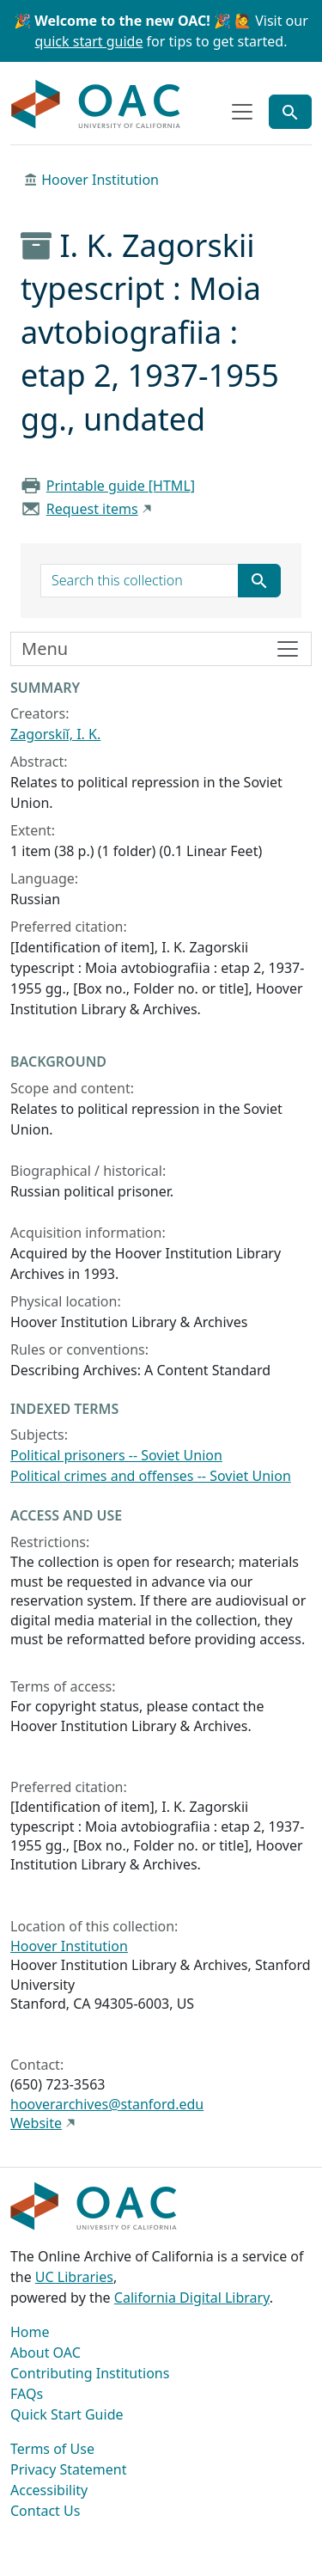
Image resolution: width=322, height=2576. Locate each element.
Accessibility (49, 2490)
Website (36, 2123)
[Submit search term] (259, 581)
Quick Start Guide (67, 2414)
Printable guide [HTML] (120, 485)
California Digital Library (192, 2297)
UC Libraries (74, 2276)
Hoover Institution (100, 179)
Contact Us (45, 2510)
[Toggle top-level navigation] (242, 111)
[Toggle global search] (290, 111)
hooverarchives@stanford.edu (107, 2104)
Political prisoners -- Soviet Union (116, 1455)
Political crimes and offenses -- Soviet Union (150, 1475)
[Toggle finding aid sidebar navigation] (161, 649)
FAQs (26, 2393)
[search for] (139, 581)
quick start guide (89, 41)
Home (30, 2331)
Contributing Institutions (89, 2373)
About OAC (45, 2352)
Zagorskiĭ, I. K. (55, 734)
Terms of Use (52, 2448)
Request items (92, 508)
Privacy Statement (68, 2469)
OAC (96, 105)
